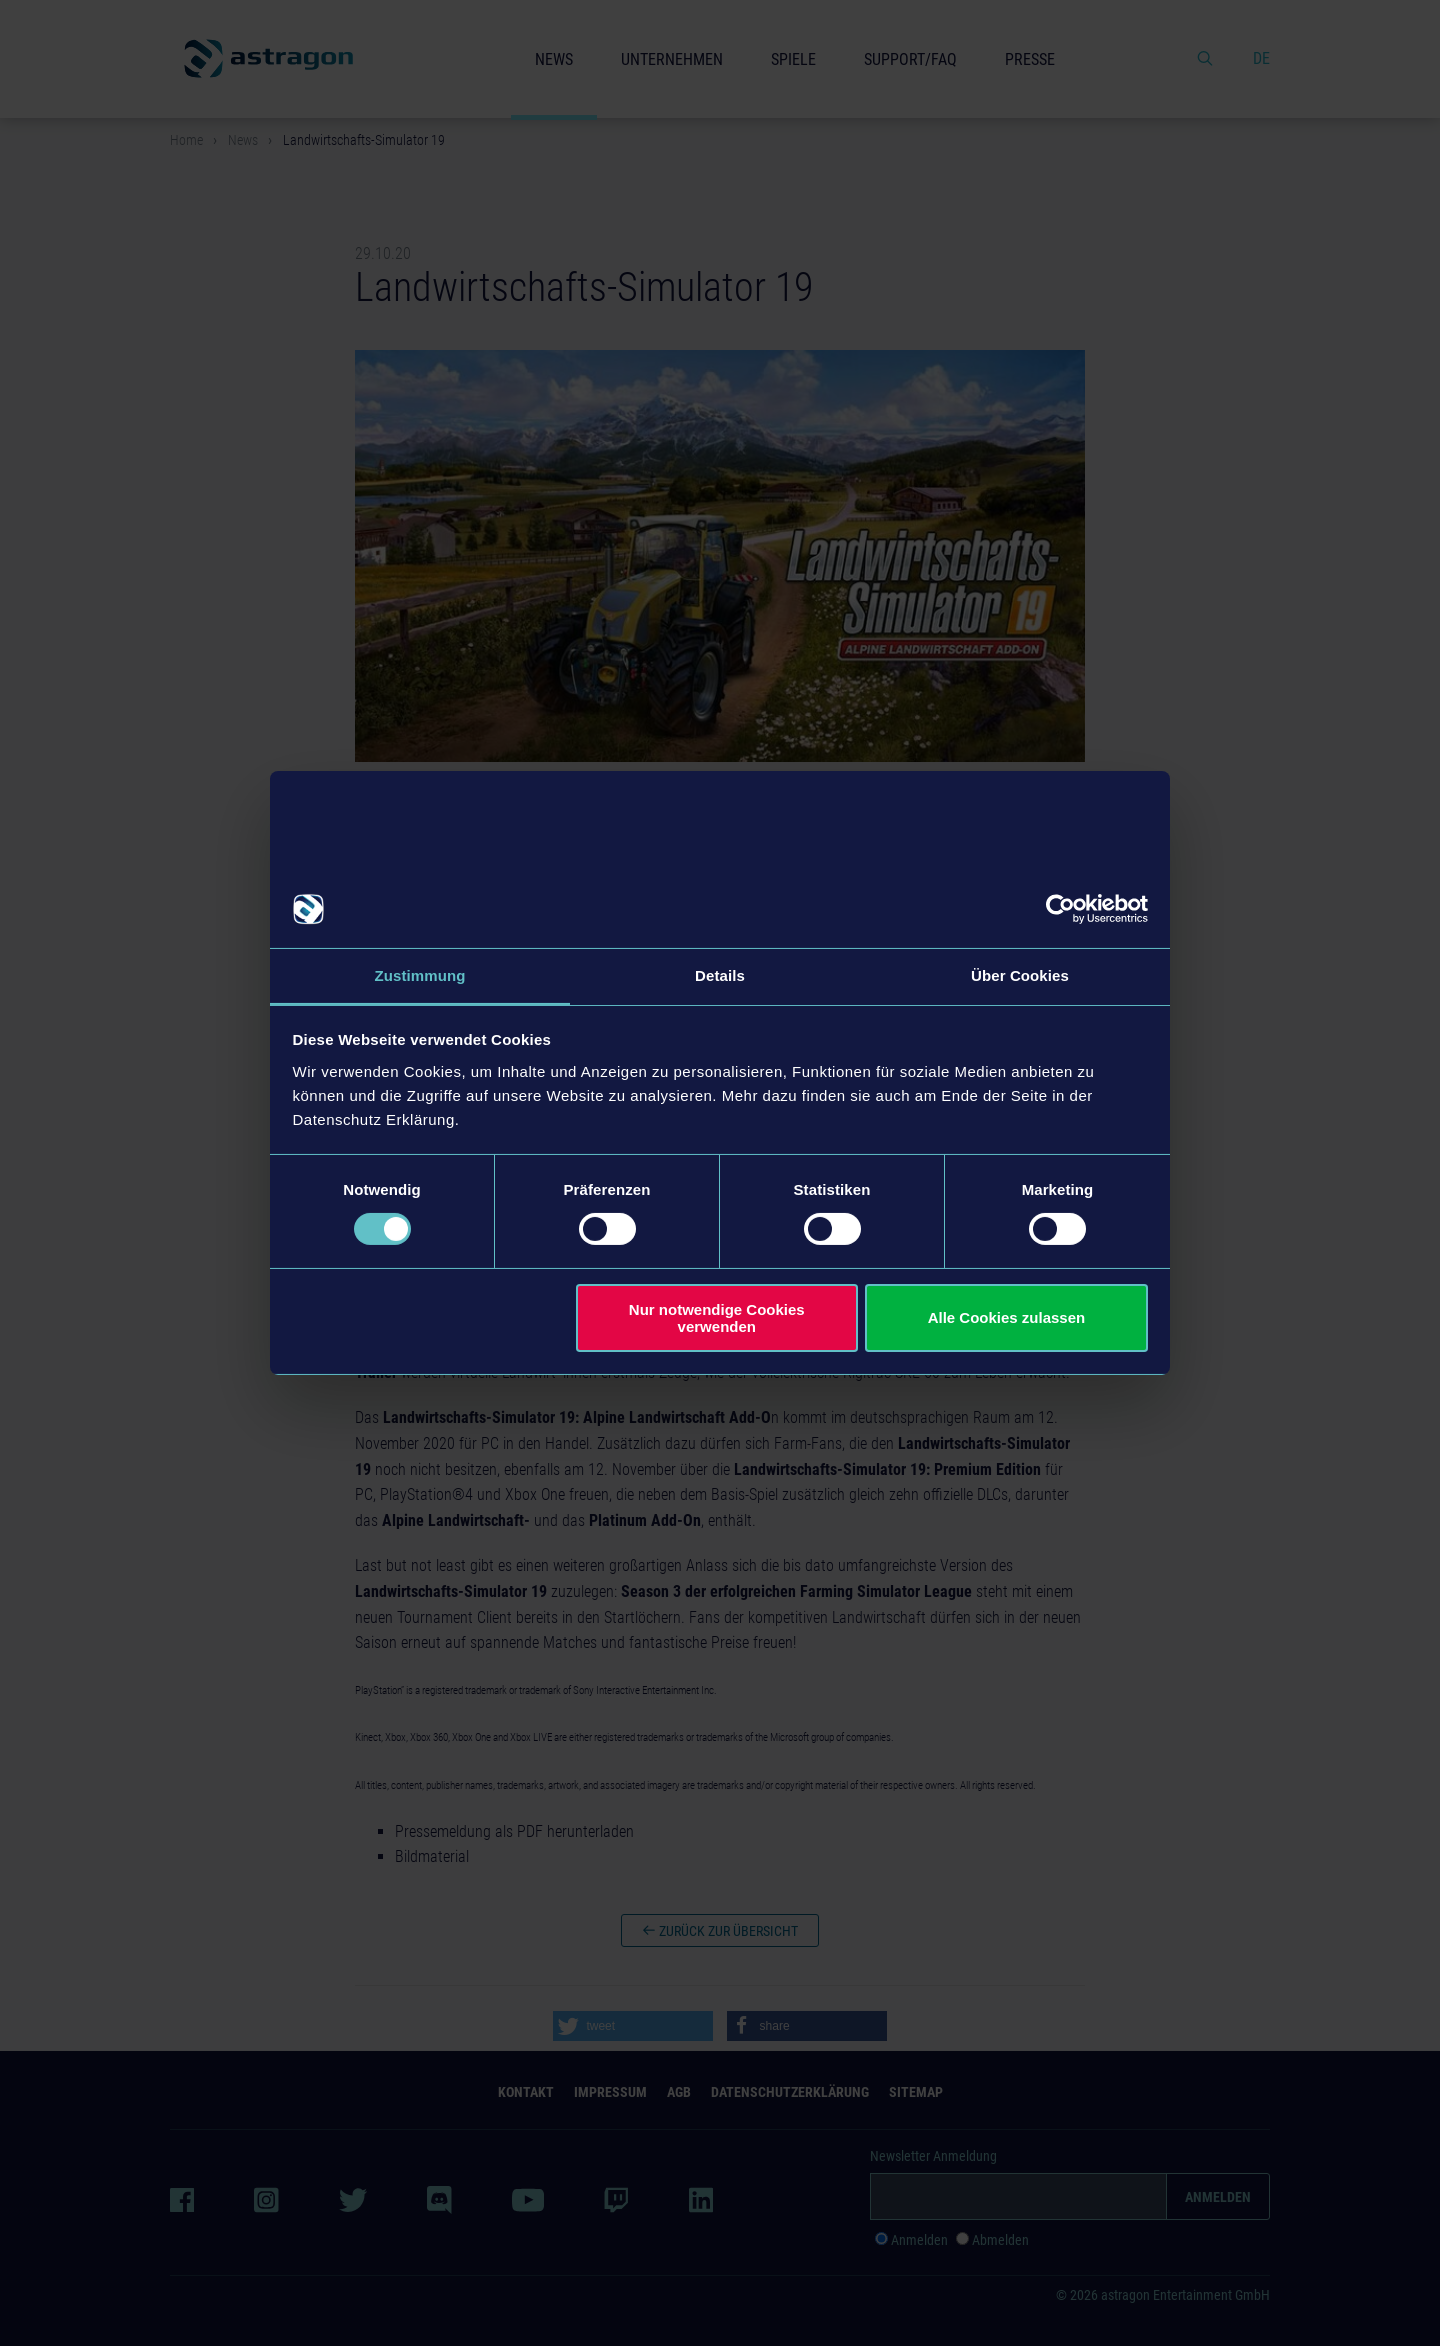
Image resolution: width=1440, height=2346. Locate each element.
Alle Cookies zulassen (1007, 1318)
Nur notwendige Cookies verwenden (717, 1318)
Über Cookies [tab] (1020, 974)
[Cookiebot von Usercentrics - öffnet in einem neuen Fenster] (1060, 909)
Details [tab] (720, 974)
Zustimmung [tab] (420, 974)
